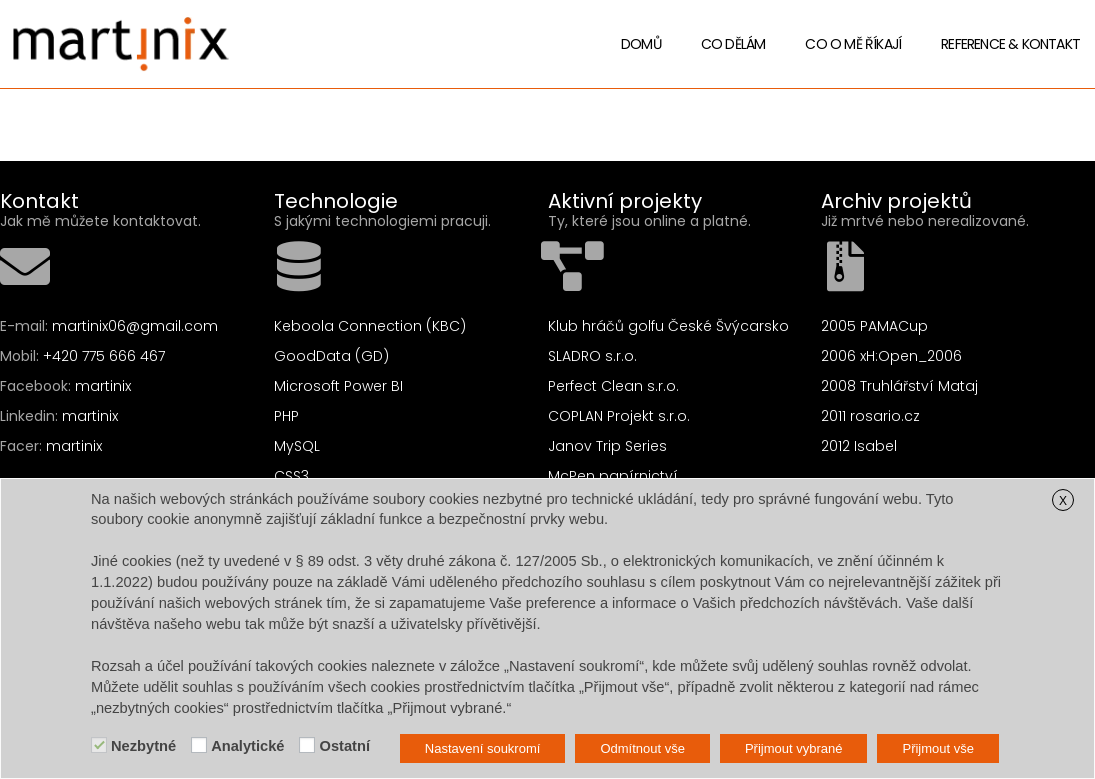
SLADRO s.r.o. (592, 356)
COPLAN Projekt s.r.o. (619, 416)
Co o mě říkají (853, 44)
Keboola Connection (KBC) (370, 326)
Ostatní (344, 746)
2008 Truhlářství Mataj (899, 386)
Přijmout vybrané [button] (794, 748)
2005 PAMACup (874, 326)
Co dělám (733, 44)
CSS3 (291, 476)
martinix (103, 386)
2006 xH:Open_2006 (891, 356)
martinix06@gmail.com (135, 326)
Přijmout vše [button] (938, 748)
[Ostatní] (307, 745)
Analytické (247, 746)
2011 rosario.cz (870, 416)
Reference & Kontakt (1010, 44)
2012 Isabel (859, 446)
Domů (641, 44)
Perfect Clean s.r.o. (613, 386)
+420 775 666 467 (104, 356)
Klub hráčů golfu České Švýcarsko (668, 326)
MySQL (297, 446)
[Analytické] (199, 745)
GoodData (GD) (331, 356)
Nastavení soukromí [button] (483, 748)
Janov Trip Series (607, 446)
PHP (286, 416)
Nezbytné (143, 746)
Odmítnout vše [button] (642, 748)
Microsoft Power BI (338, 386)
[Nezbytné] (99, 745)
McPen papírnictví (613, 476)
